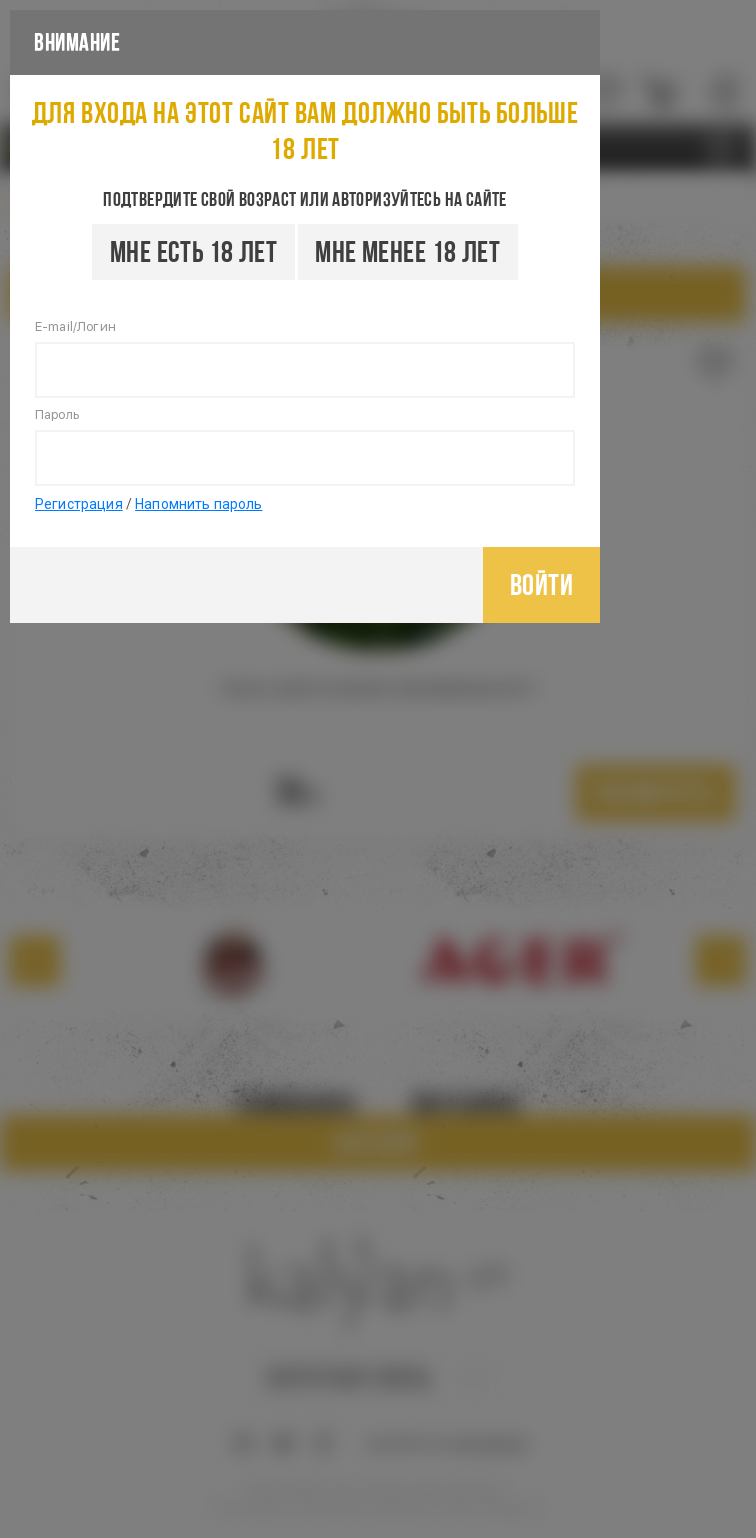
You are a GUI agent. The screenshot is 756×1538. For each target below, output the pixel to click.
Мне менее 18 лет (407, 251)
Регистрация (79, 504)
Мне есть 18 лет (193, 251)
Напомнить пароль (198, 504)
